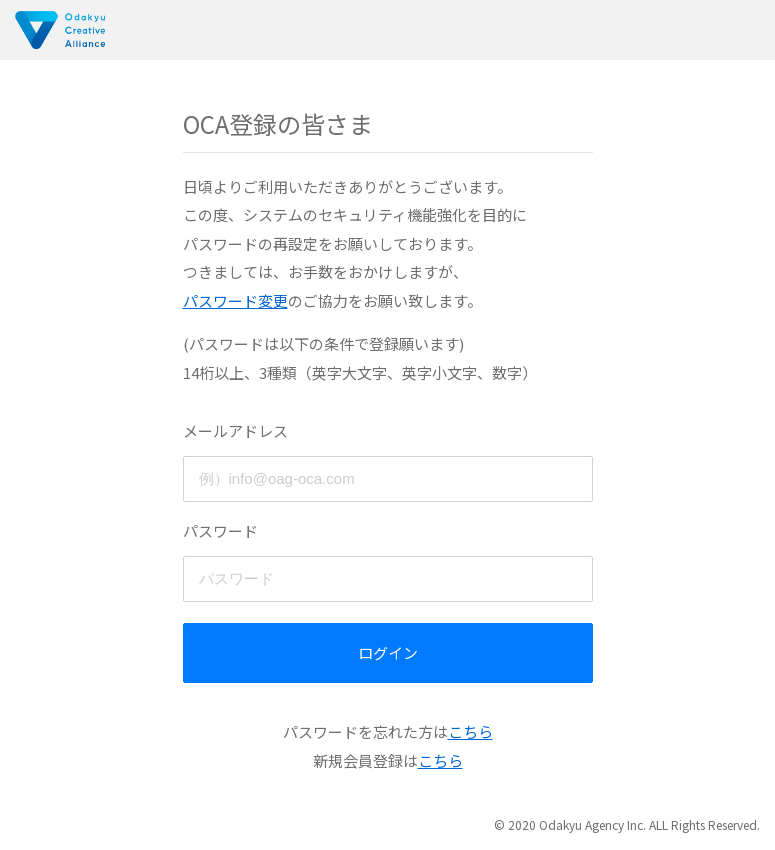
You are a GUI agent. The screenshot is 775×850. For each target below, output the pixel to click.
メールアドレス (235, 430)
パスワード (220, 530)
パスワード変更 (235, 300)
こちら (470, 731)
